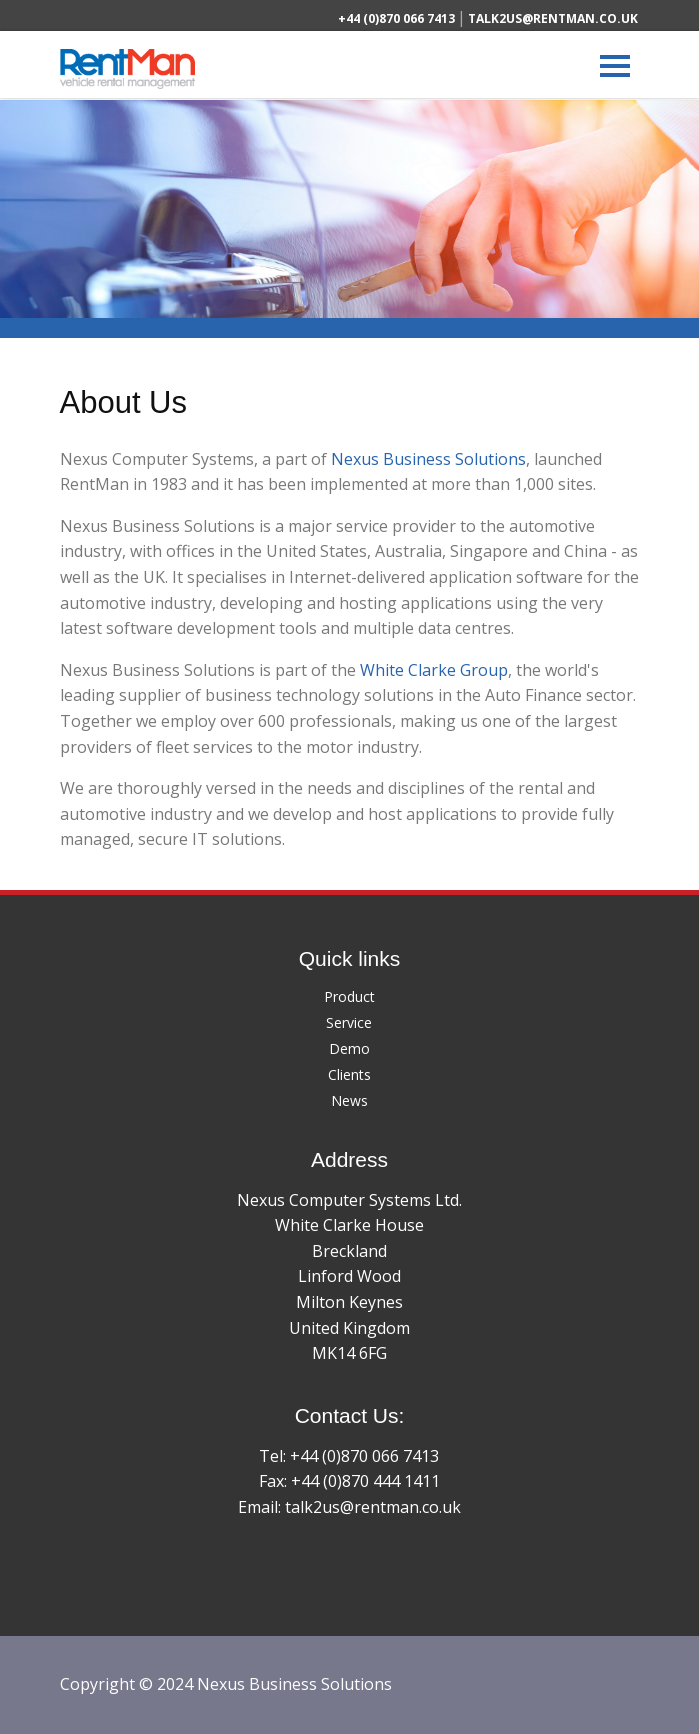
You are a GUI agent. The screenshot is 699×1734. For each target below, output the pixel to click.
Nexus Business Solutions (428, 459)
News (349, 1100)
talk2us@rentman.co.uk (553, 18)
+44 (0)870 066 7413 (396, 18)
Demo (349, 1048)
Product (349, 996)
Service (349, 1022)
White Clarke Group (434, 670)
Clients (349, 1074)
